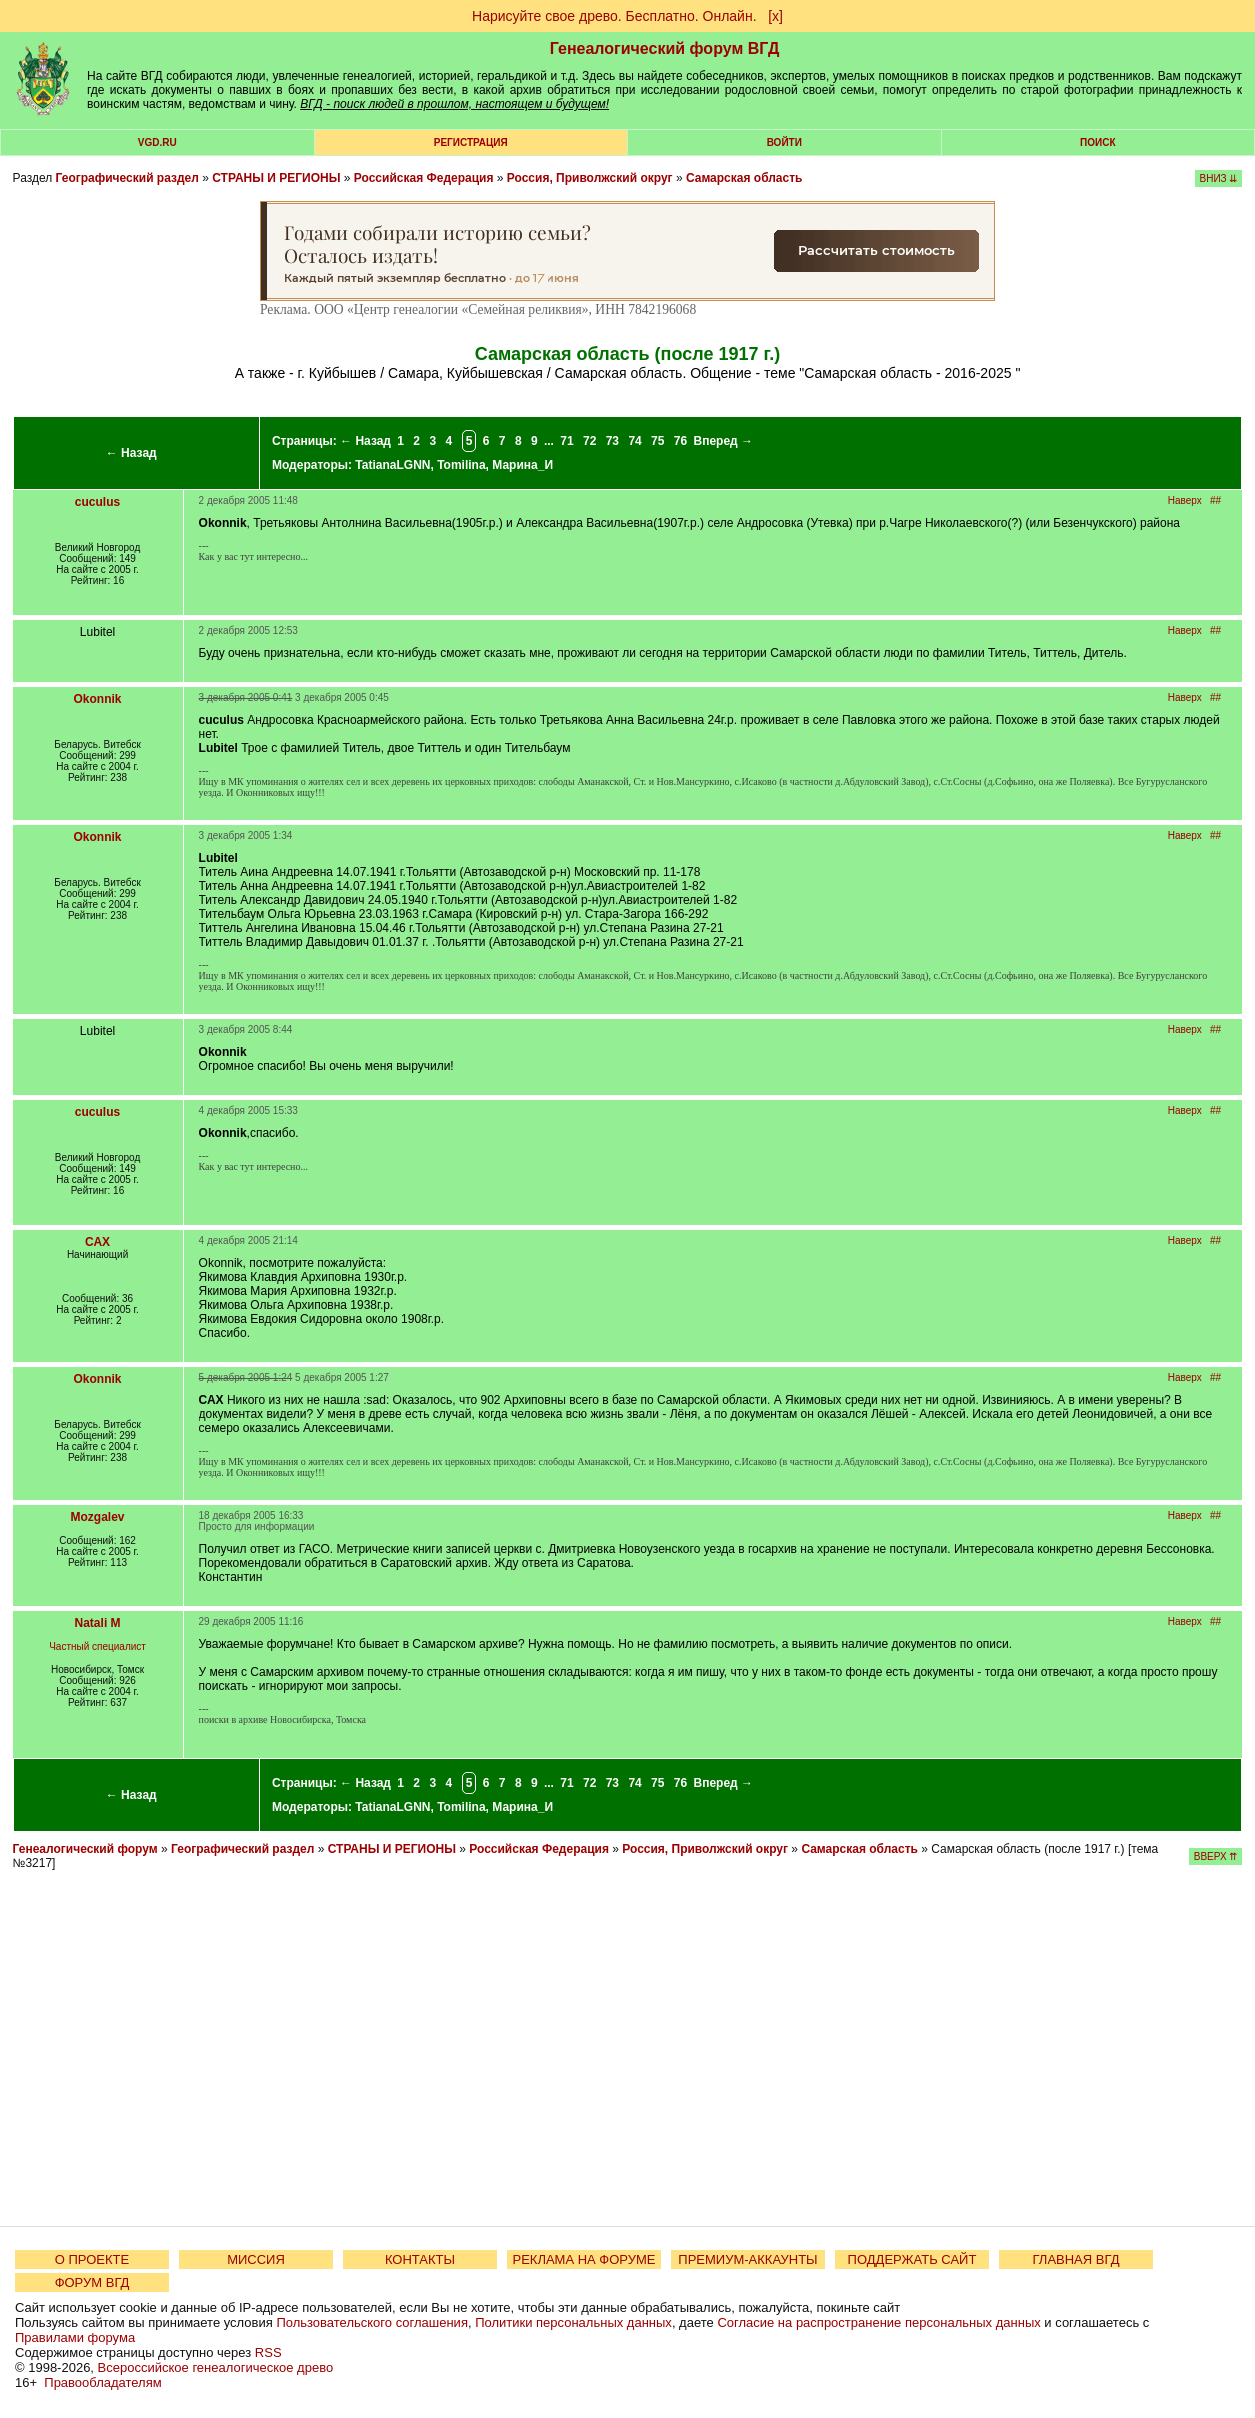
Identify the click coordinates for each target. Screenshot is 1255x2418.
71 (566, 441)
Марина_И (522, 465)
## (1215, 500)
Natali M (98, 1623)
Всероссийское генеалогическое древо (216, 2367)
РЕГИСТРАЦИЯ (471, 142)
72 (589, 441)
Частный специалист (97, 1646)
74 (634, 441)
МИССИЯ (256, 2259)
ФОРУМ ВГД (92, 2282)
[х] (775, 16)
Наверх (1185, 500)
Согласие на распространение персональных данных (878, 2322)
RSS (268, 2352)
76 (680, 441)
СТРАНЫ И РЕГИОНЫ (276, 178)
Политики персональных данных (573, 2322)
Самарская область (744, 178)
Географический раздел (127, 178)
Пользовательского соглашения (372, 2322)
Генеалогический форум (85, 1849)
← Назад (131, 453)
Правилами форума (75, 2337)
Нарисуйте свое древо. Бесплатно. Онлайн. (614, 16)
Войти (784, 142)
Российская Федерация (424, 178)
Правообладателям (102, 2382)
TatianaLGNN (392, 465)
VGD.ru (157, 142)
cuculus (97, 502)
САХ (97, 1242)
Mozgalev (98, 1517)
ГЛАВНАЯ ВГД (1076, 2259)
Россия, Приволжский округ (590, 178)
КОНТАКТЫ (420, 2259)
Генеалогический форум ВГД (665, 48)
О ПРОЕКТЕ (92, 2259)
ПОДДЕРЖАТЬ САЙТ (912, 2259)
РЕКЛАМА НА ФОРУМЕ (583, 2259)
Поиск (1097, 142)
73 (612, 441)
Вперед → (723, 441)
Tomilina (461, 465)
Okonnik (98, 699)
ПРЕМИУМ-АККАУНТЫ (747, 2259)
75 (657, 441)
